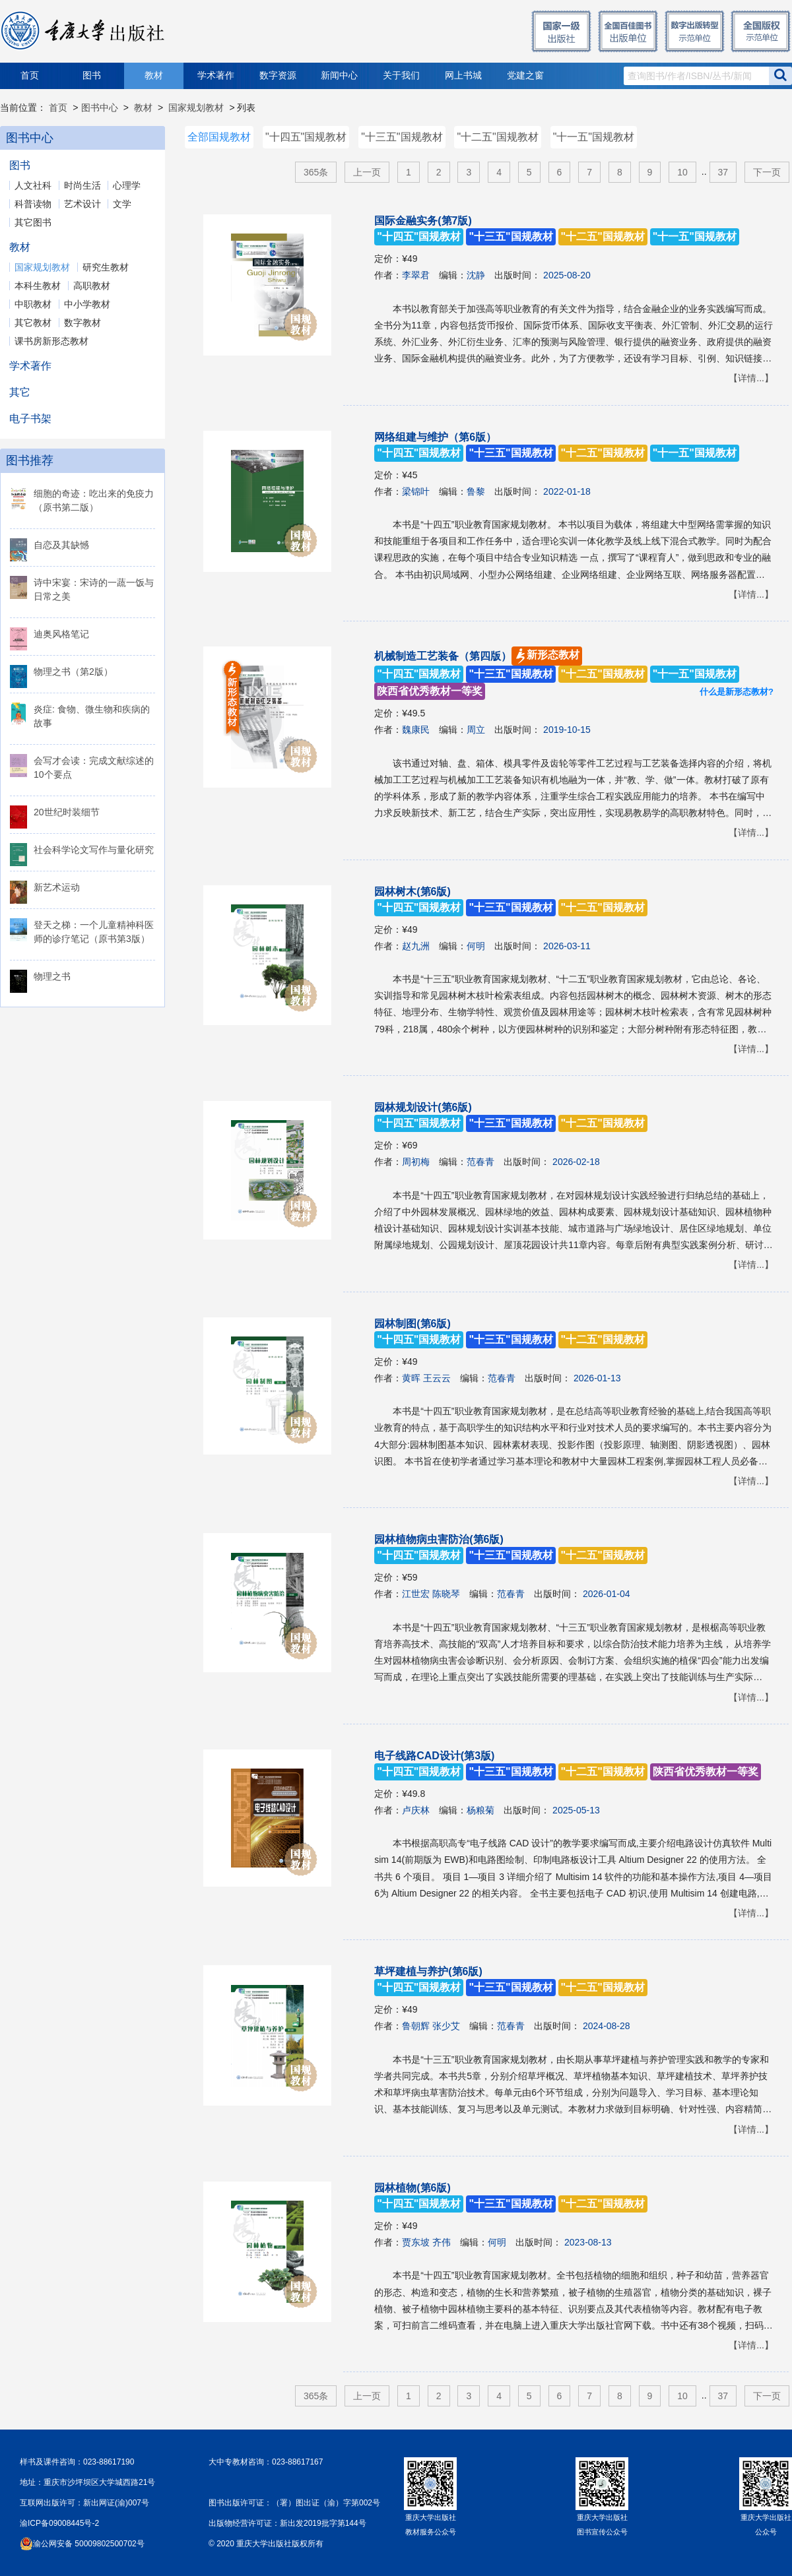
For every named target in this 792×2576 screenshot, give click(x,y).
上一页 (367, 172)
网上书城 (463, 75)
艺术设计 (82, 203)
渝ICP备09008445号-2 (59, 2523)
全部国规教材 (219, 136)
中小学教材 (87, 304)
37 (723, 172)
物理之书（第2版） (73, 671)
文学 (122, 203)
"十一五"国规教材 (593, 136)
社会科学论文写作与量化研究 (94, 849)
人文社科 (33, 185)
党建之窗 (525, 75)
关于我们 (401, 75)
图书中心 (99, 107)
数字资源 (277, 75)
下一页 (767, 172)
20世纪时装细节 (67, 812)
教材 (154, 75)
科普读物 (33, 203)
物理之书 (52, 976)
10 (682, 172)
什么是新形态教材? (737, 692)
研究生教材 (105, 267)
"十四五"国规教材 (305, 136)
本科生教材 (38, 285)
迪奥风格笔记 (61, 634)
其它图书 (33, 222)
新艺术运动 (57, 887)
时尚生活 (82, 185)
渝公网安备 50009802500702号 (89, 2543)
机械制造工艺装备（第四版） (556, 674)
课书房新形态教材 (51, 341)
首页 (29, 75)
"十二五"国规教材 (497, 136)
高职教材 (91, 285)
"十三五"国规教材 (401, 136)
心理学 (127, 185)
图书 (91, 75)
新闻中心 (339, 75)
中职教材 (33, 304)
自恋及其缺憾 (61, 545)
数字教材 (82, 322)
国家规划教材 (196, 107)
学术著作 (215, 75)
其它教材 (33, 322)
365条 (316, 172)
